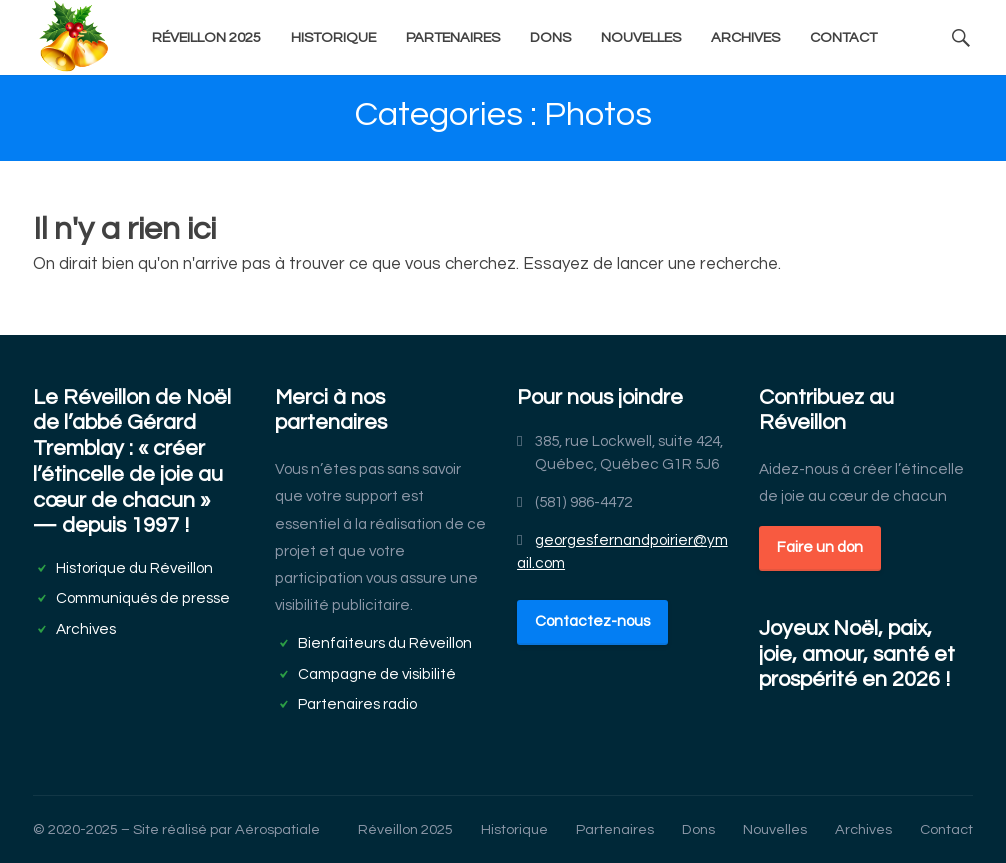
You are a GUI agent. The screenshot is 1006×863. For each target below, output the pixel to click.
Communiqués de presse (143, 598)
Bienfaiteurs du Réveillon (385, 643)
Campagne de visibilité (377, 674)
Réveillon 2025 (206, 37)
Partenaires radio (357, 704)
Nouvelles (641, 37)
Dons (550, 37)
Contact (843, 37)
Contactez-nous (592, 621)
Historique (333, 37)
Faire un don (820, 547)
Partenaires (453, 37)
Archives (745, 37)
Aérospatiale (277, 829)
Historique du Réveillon (134, 568)
